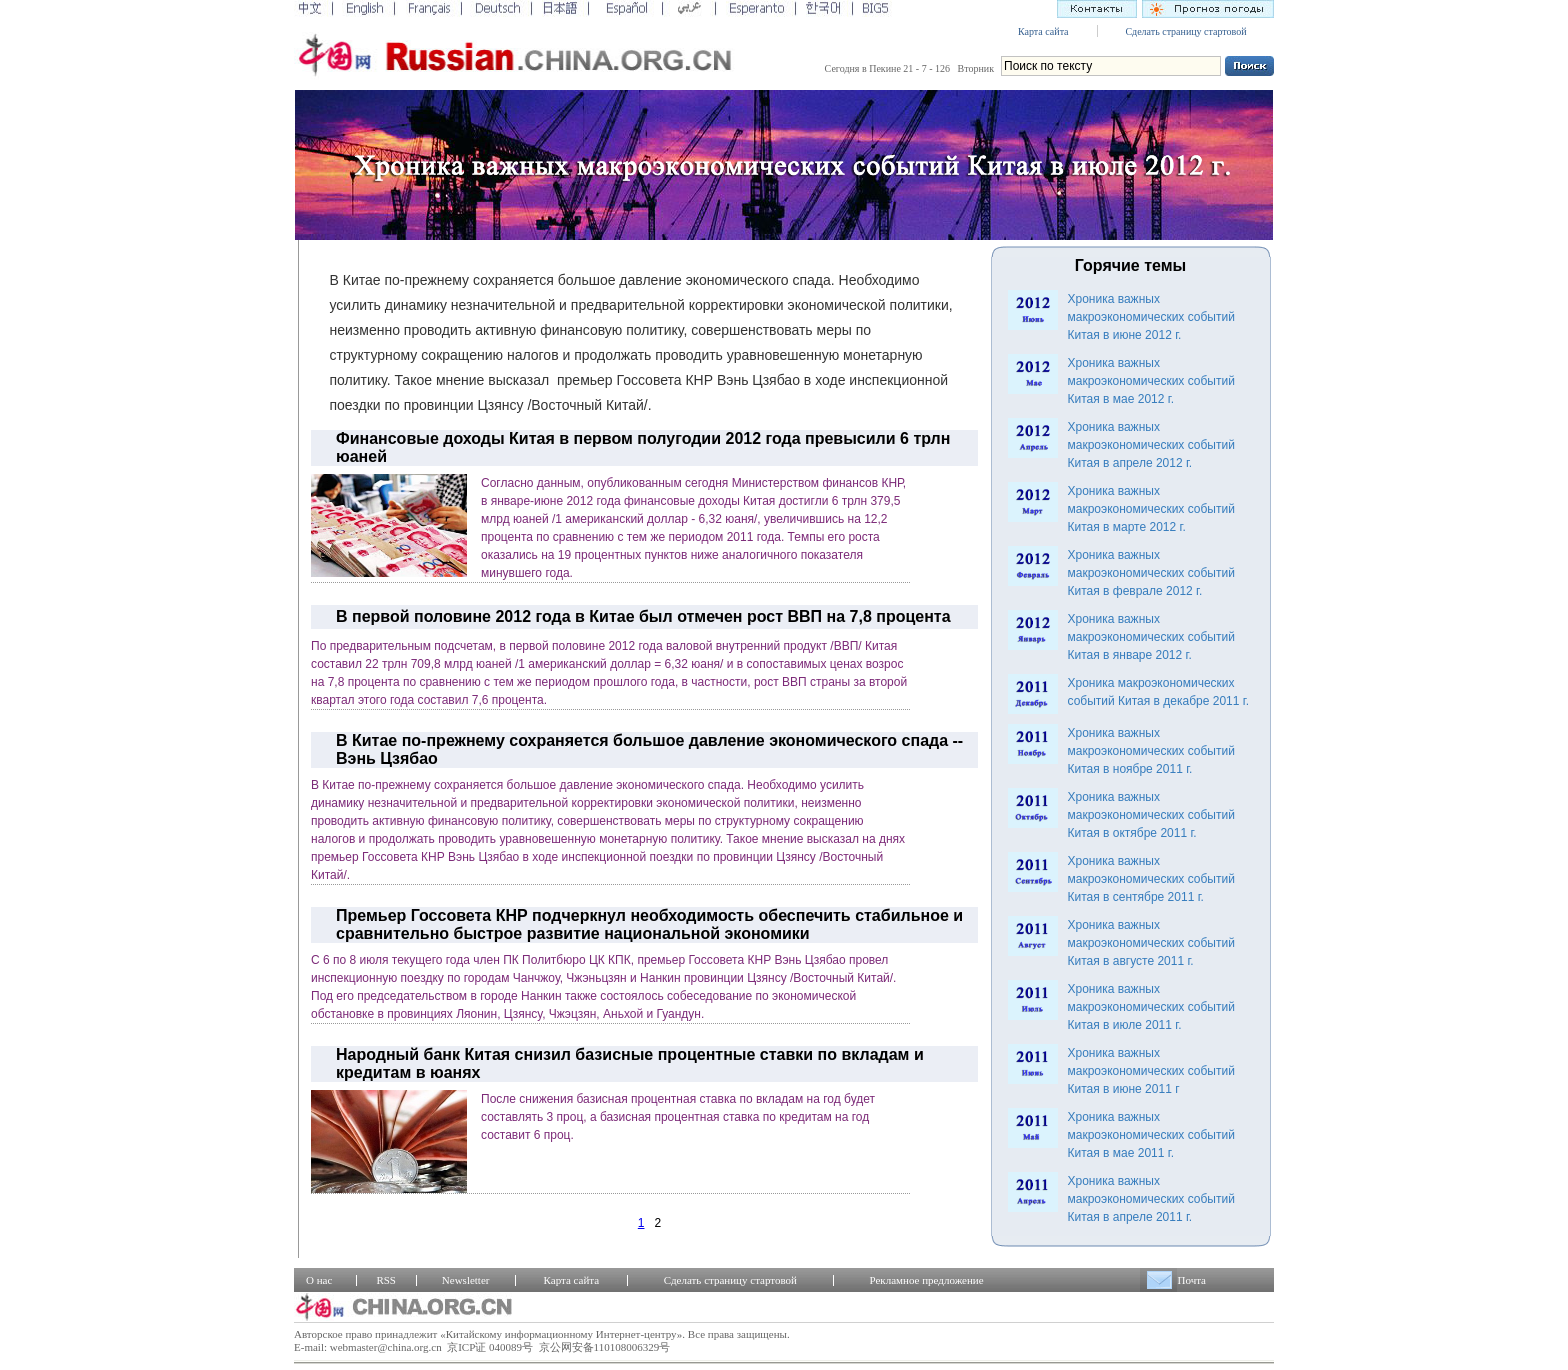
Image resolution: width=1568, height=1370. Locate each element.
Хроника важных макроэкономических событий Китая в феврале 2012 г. (1151, 573)
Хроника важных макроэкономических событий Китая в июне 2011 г (1151, 1071)
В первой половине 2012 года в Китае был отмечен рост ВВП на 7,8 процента (643, 616)
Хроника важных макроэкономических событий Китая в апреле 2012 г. (1151, 445)
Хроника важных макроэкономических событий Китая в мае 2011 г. (1151, 1135)
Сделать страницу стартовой (1185, 31)
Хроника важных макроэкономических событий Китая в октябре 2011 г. (1151, 815)
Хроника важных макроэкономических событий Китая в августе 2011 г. (1151, 943)
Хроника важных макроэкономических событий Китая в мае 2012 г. (1151, 381)
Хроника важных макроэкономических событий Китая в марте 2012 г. (1151, 509)
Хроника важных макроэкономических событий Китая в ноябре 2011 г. (1151, 751)
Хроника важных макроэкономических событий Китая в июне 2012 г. (1151, 317)
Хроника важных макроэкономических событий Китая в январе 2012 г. (1151, 637)
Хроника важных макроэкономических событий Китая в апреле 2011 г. (1151, 1199)
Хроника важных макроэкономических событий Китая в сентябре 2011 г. (1151, 879)
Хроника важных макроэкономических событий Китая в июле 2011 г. (1151, 1007)
